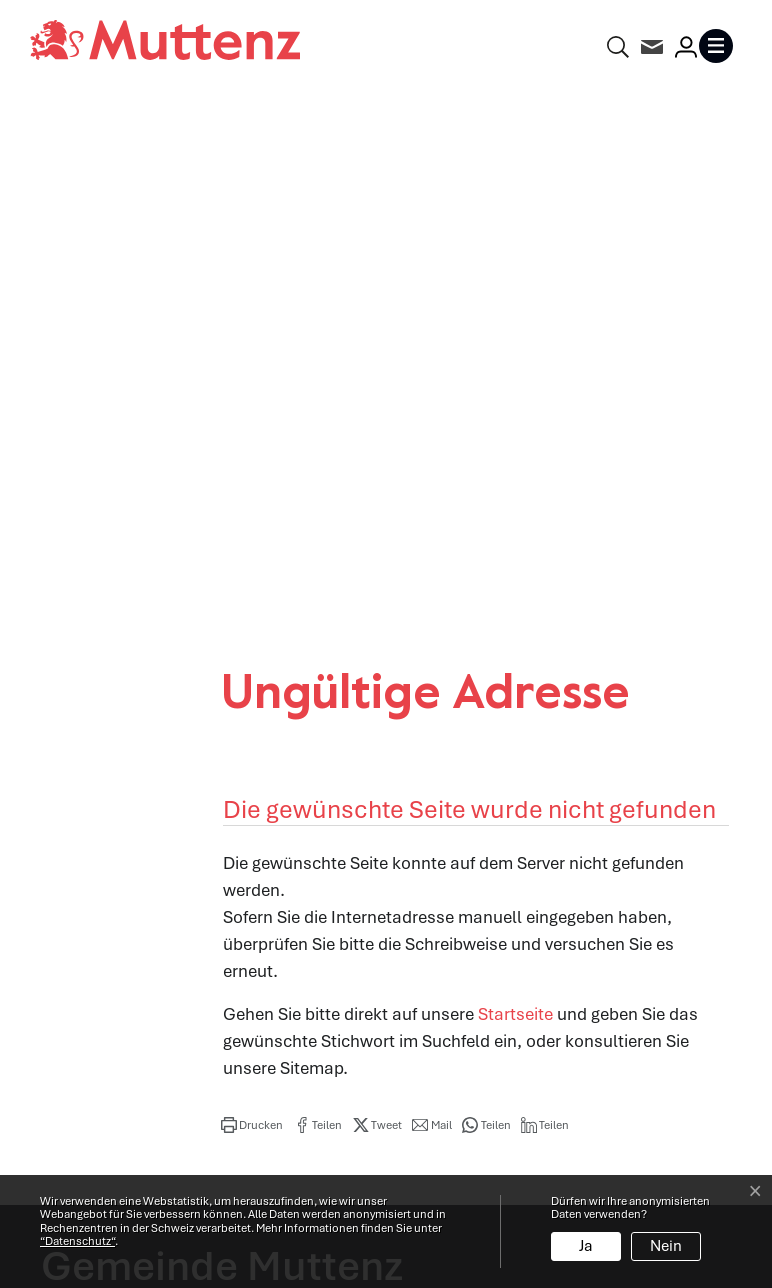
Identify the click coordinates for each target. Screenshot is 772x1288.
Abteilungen (447, 904)
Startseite (515, 491)
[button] (252, 602)
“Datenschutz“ (77, 1241)
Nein (666, 1246)
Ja (586, 1246)
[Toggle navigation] (720, 46)
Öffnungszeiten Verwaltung (506, 861)
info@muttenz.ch (107, 969)
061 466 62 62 (157, 942)
